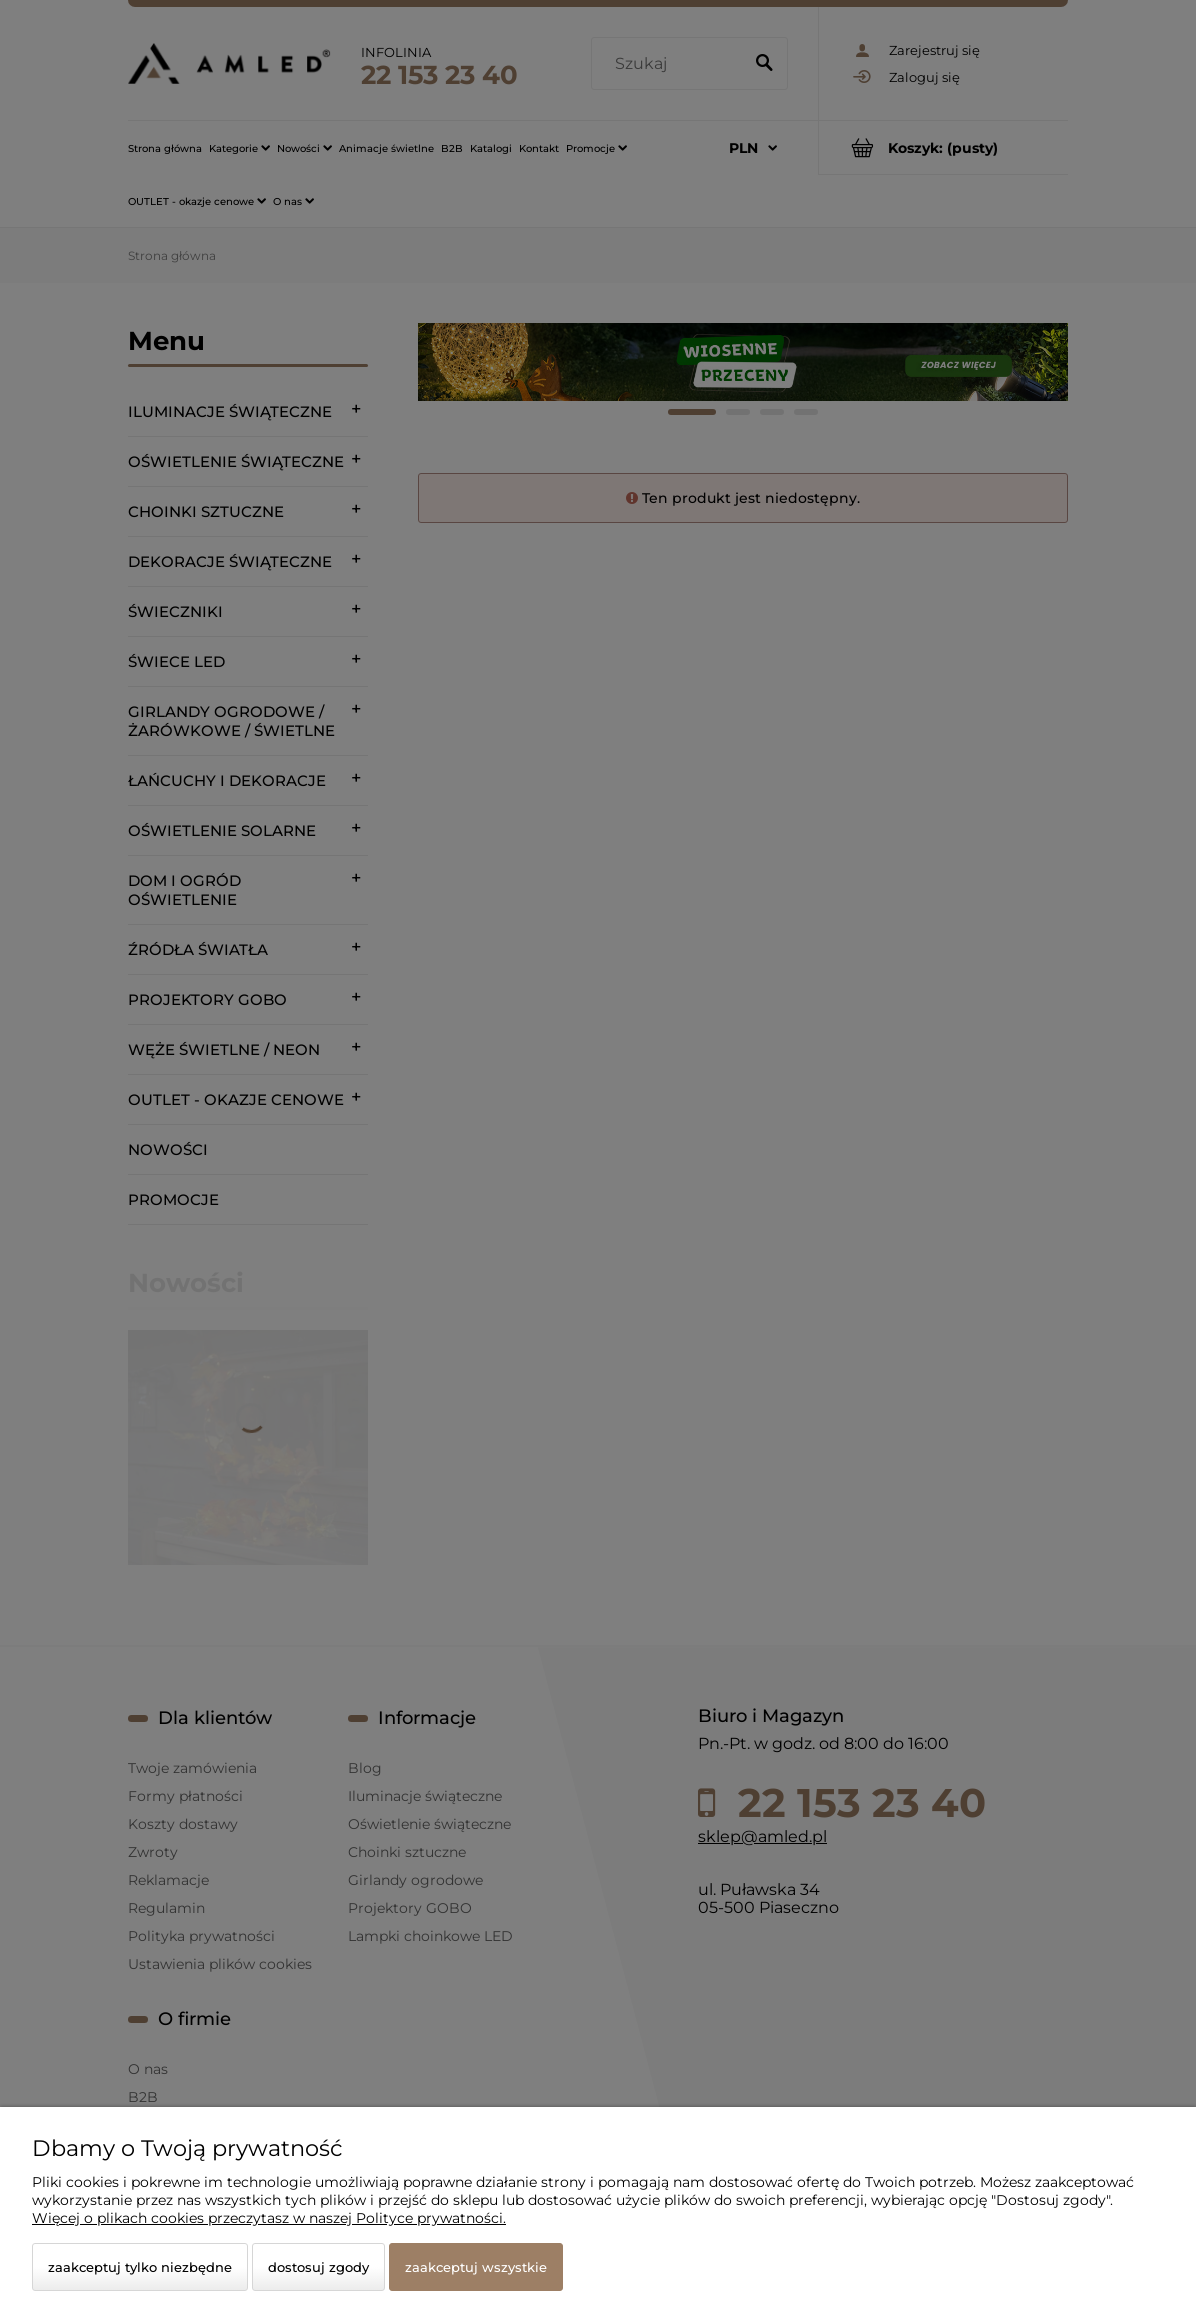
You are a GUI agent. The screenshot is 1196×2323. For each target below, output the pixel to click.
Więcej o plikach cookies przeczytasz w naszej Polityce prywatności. (269, 2218)
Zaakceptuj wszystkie (476, 2267)
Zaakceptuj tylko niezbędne (140, 2267)
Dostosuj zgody (318, 2267)
